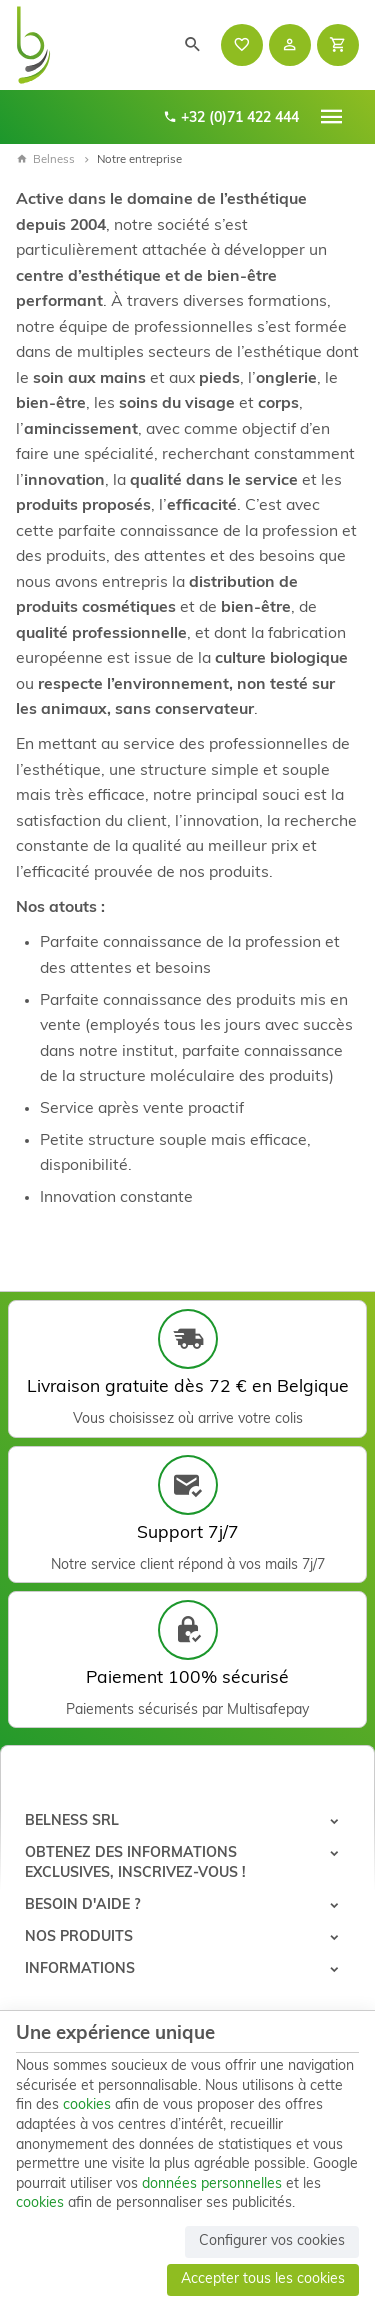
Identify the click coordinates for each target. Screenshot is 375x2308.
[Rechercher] (193, 45)
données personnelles (212, 2184)
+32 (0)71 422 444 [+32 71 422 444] (231, 117)
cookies (87, 2105)
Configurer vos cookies (272, 2241)
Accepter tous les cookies (263, 2279)
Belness (45, 160)
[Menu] (332, 117)
